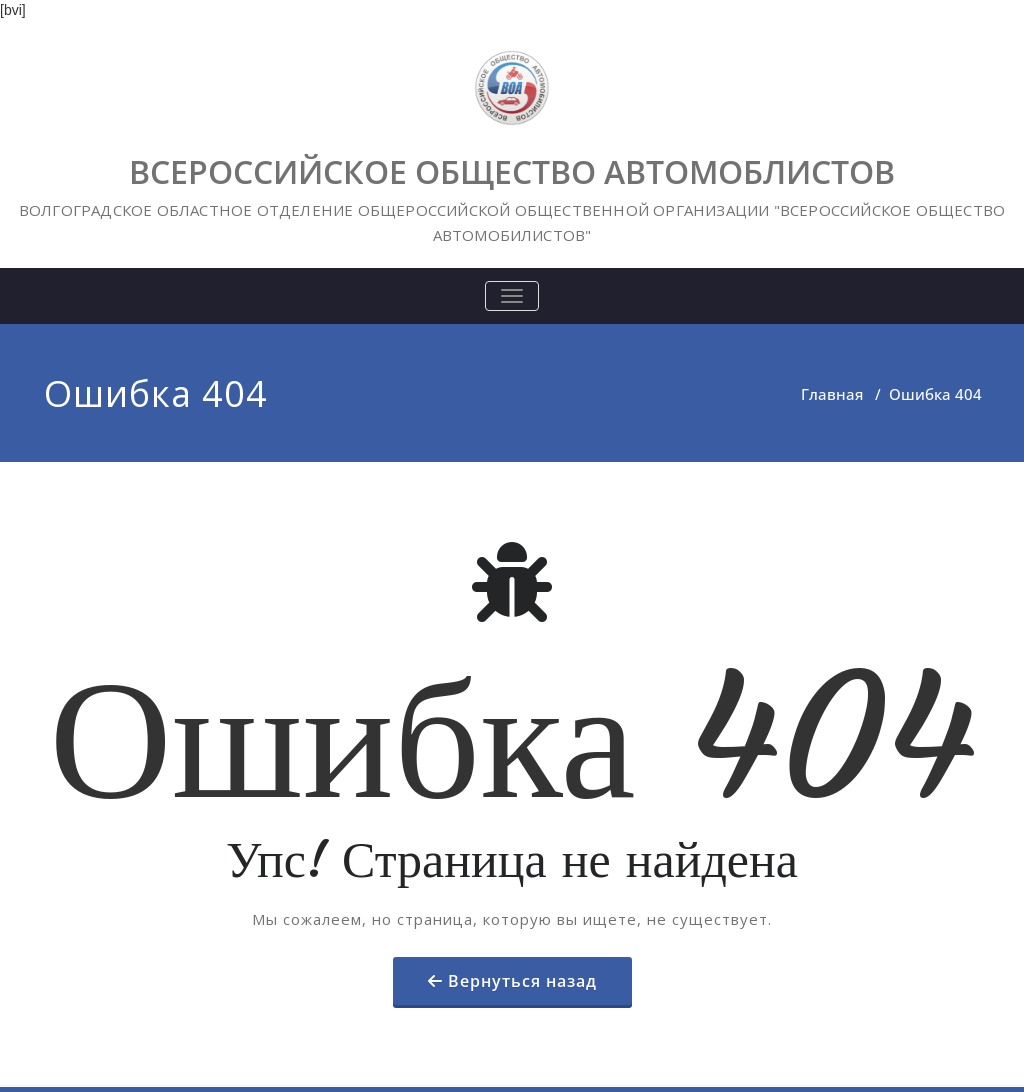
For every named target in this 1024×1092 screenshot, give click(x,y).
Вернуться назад (522, 981)
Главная (832, 394)
